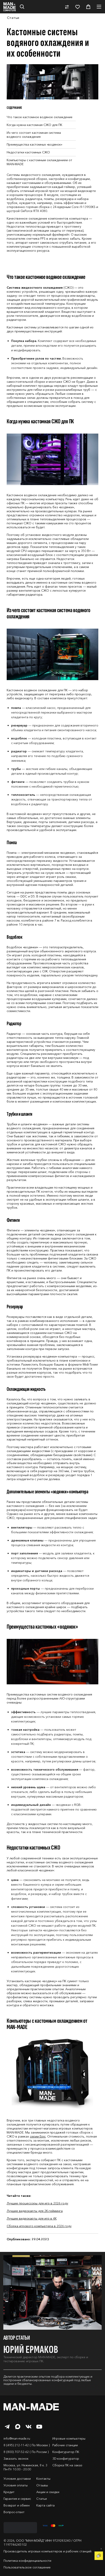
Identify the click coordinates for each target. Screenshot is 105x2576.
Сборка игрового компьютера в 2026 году (39, 2226)
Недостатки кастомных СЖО (28, 152)
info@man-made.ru (17, 2438)
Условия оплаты (16, 2485)
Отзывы (42, 2485)
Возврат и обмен (17, 2505)
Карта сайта (45, 2505)
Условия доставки (17, 2479)
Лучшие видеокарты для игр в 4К (32, 2218)
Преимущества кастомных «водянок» (34, 144)
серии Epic (38, 2136)
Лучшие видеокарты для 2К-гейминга (35, 2211)
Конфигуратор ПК (65, 2452)
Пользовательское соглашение (27, 2567)
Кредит (9, 2492)
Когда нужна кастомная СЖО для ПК (34, 125)
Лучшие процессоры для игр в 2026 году (37, 2203)
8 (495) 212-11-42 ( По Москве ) (27, 2445)
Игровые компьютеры (68, 2438)
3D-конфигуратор (65, 2459)
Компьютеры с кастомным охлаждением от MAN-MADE (39, 162)
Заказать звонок (16, 2458)
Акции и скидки (47, 2492)
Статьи (41, 2499)
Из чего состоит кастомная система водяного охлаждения (34, 135)
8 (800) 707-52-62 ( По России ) (26, 2452)
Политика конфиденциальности (27, 2561)
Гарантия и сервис (17, 2499)
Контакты (43, 2479)
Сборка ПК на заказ (67, 2465)
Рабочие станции (65, 2445)
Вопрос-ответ (14, 2512)
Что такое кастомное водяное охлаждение (39, 117)
